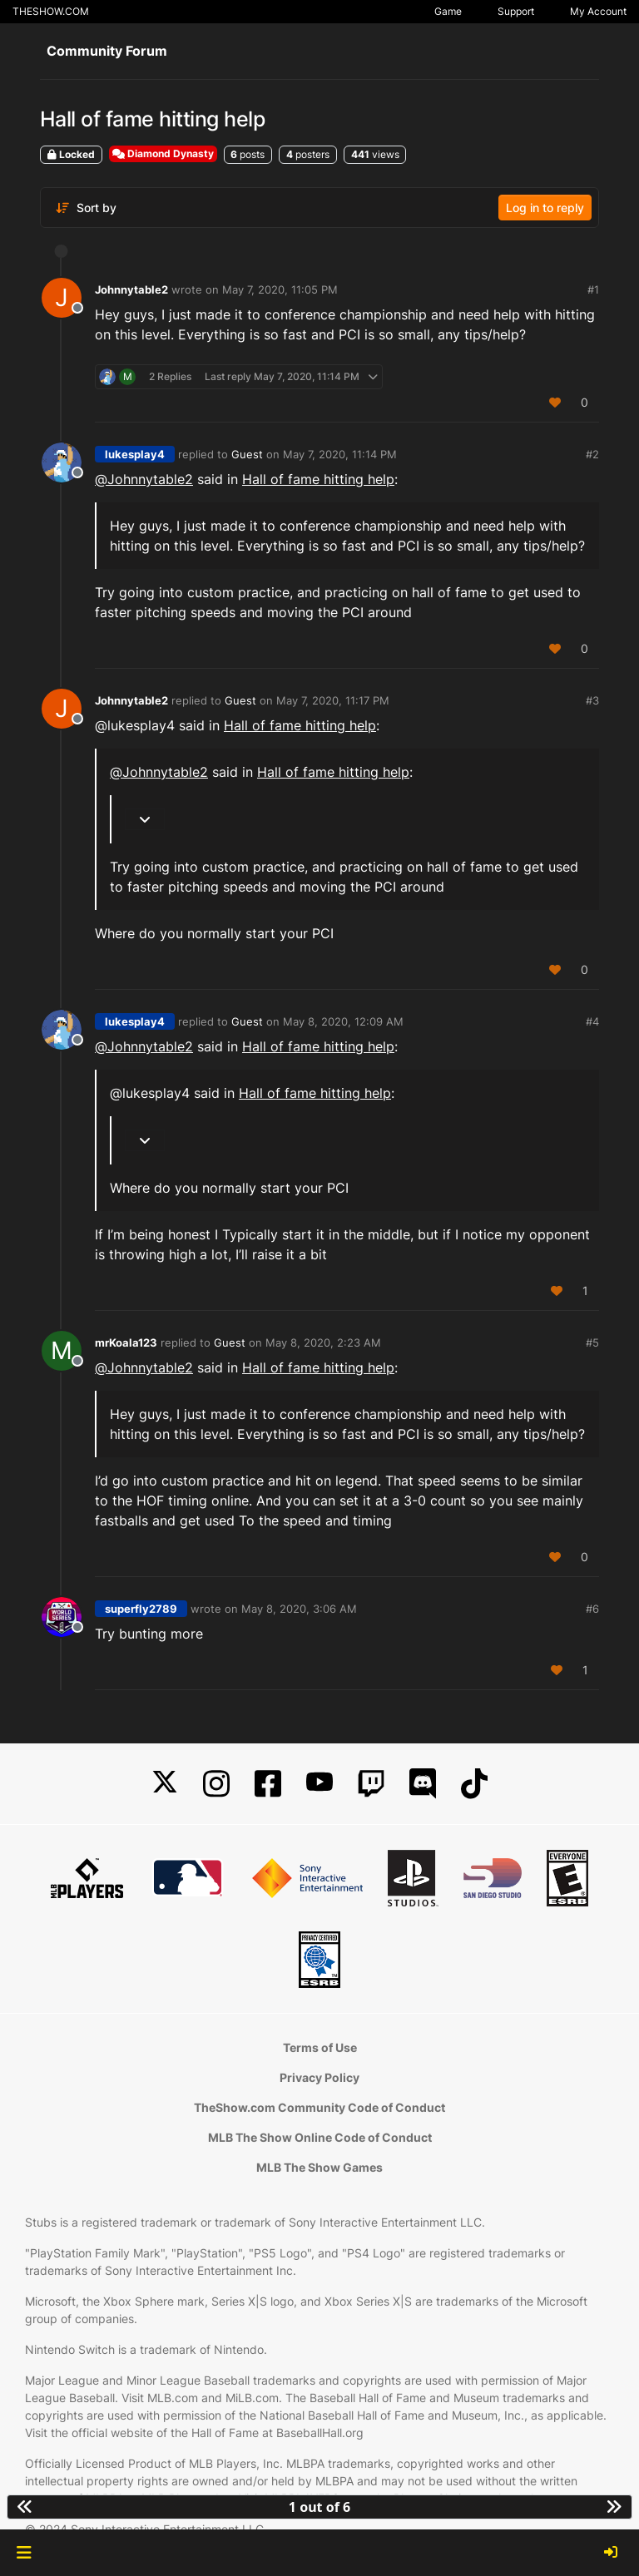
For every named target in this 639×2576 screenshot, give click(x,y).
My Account (598, 11)
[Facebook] (268, 1783)
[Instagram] (216, 1783)
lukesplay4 (135, 454)
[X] (164, 1783)
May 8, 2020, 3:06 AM (299, 1608)
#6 (592, 1608)
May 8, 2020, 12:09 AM (343, 1021)
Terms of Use (320, 2047)
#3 (592, 700)
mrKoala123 (126, 1342)
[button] (24, 2552)
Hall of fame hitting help (318, 479)
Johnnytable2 (131, 289)
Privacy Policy (319, 2077)
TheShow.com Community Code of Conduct (319, 2107)
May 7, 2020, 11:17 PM (332, 700)
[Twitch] (371, 1783)
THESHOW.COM (50, 11)
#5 (592, 1342)
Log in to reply (545, 207)
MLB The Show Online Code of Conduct (320, 2137)
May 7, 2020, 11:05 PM (280, 289)
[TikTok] (474, 1783)
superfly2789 (141, 1608)
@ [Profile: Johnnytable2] (144, 479)
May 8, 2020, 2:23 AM (323, 1342)
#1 (593, 289)
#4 (592, 1021)
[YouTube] (319, 1783)
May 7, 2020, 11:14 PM (340, 454)
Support (516, 11)
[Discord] (422, 1783)
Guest (247, 454)
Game (448, 11)
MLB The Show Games (319, 2167)
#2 (592, 454)
